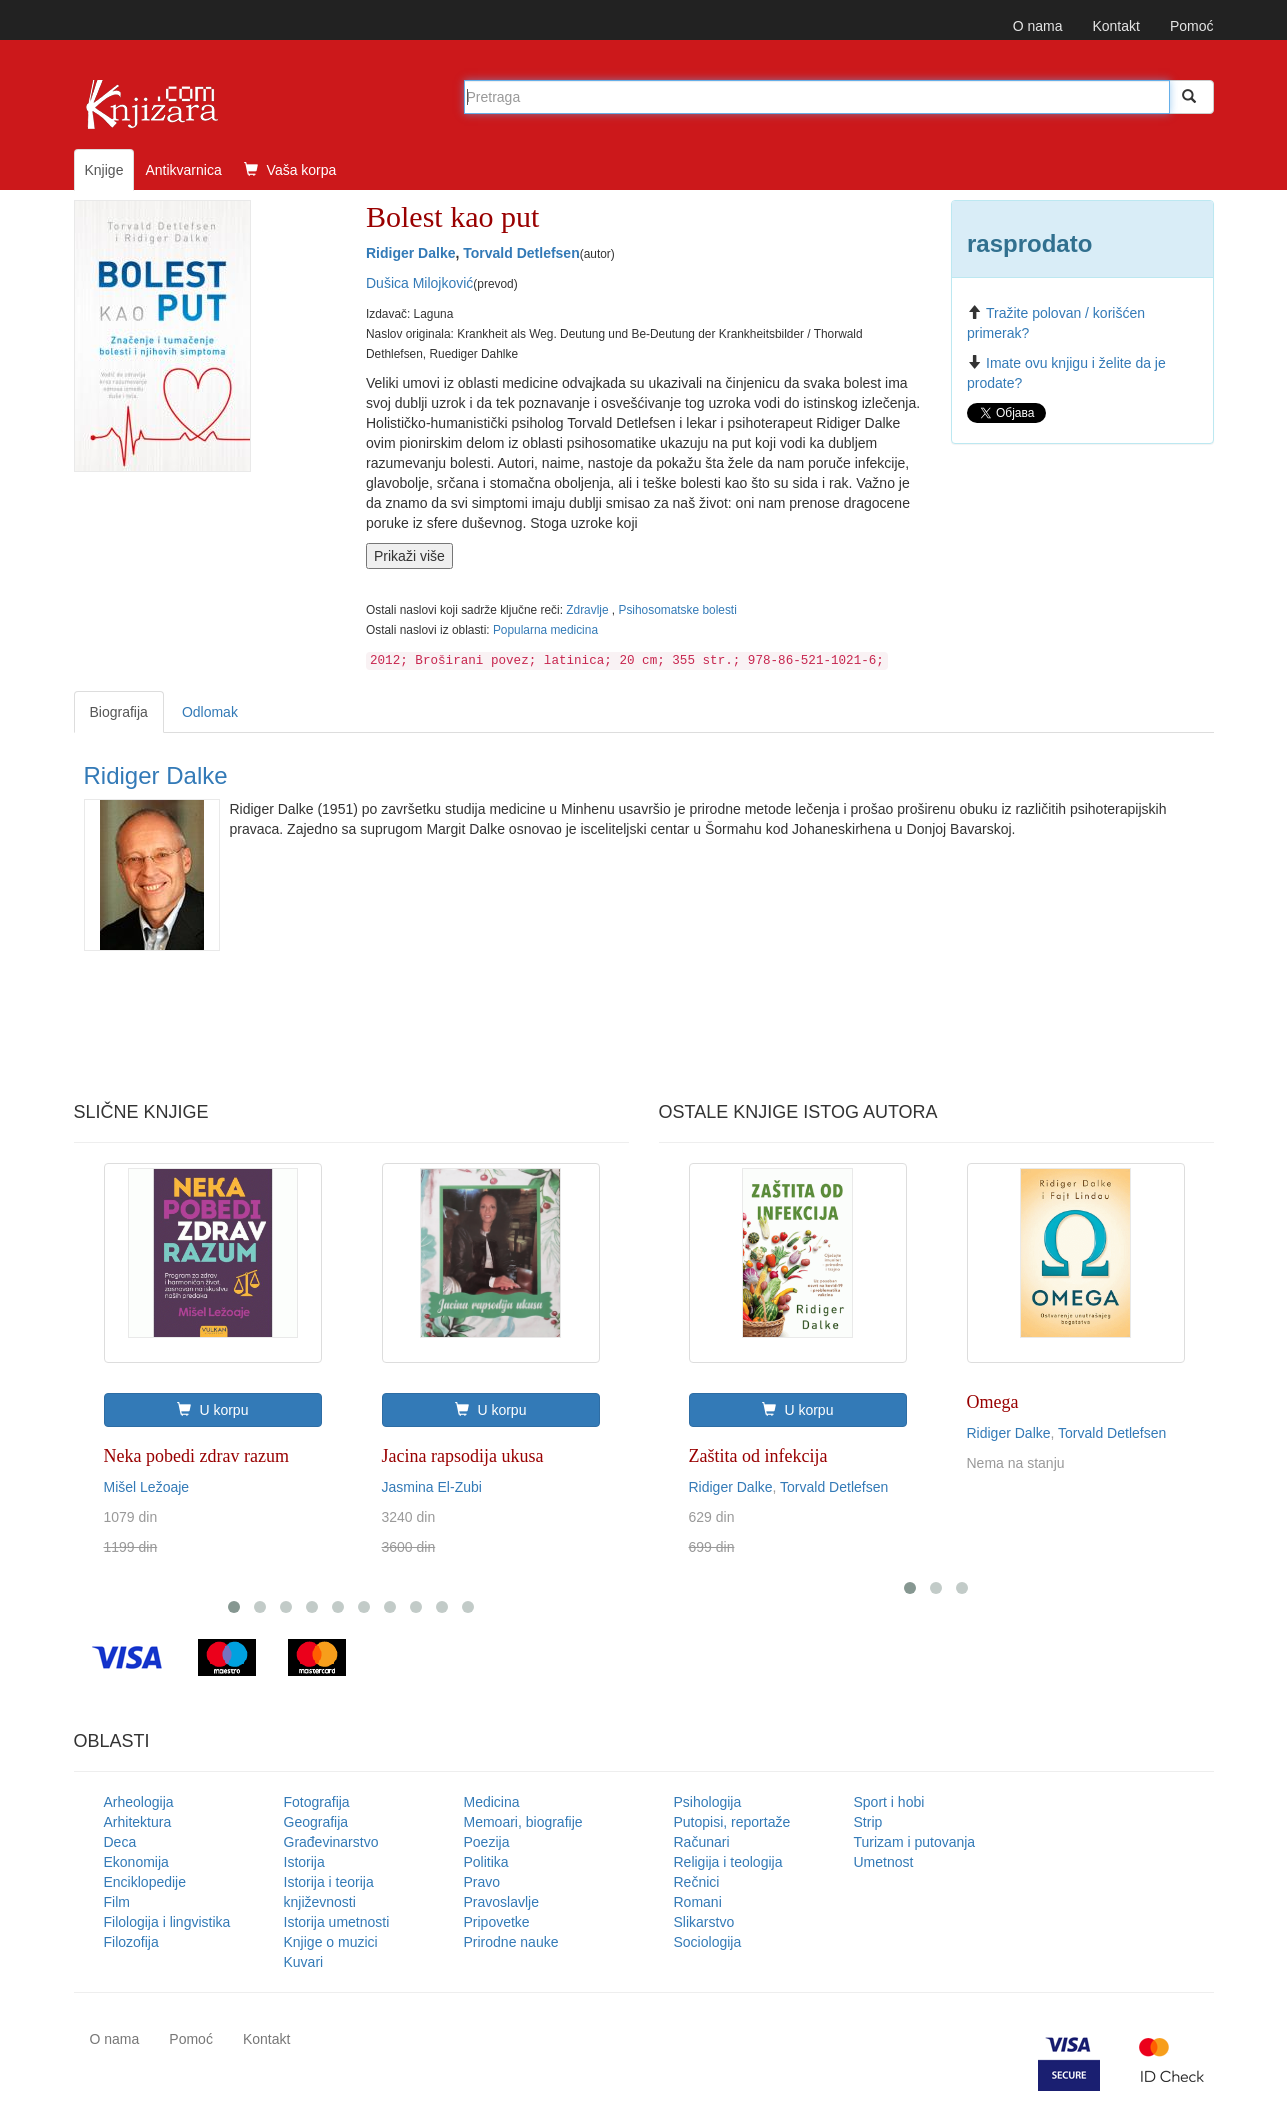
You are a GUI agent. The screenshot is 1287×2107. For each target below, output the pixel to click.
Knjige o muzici (331, 1942)
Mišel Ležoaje (147, 1487)
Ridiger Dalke (410, 253)
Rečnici (697, 1882)
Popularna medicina (545, 630)
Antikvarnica (183, 170)
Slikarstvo (704, 1922)
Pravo (482, 1882)
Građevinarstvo (331, 1842)
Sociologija (708, 1942)
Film (117, 1902)
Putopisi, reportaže (732, 1822)
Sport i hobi (889, 1802)
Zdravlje (589, 610)
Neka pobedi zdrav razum (196, 1456)
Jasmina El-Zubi (432, 1487)
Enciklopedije (145, 1882)
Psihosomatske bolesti (677, 610)
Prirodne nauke (511, 1942)
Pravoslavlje (501, 1902)
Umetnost (884, 1862)
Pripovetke (497, 1922)
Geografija (316, 1822)
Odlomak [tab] (210, 712)
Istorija (304, 1862)
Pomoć (1192, 26)
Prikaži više (409, 556)
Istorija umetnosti (337, 1922)
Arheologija (139, 1802)
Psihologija (708, 1802)
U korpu (213, 1410)
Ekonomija (136, 1862)
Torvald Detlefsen (521, 253)
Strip (868, 1822)
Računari (702, 1842)
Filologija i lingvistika (167, 1922)
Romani (698, 1902)
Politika (486, 1862)
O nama (1038, 26)
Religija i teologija (728, 1862)
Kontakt (1115, 26)
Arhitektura (138, 1822)
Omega (993, 1402)
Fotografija (317, 1802)
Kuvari (304, 1962)
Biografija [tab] (119, 712)
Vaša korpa (290, 170)
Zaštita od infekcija (758, 1456)
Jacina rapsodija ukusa (463, 1456)
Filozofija (131, 1942)
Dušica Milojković (419, 283)
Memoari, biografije (523, 1822)
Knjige (104, 170)
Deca (120, 1842)
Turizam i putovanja (915, 1842)
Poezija (487, 1842)
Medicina (492, 1802)
